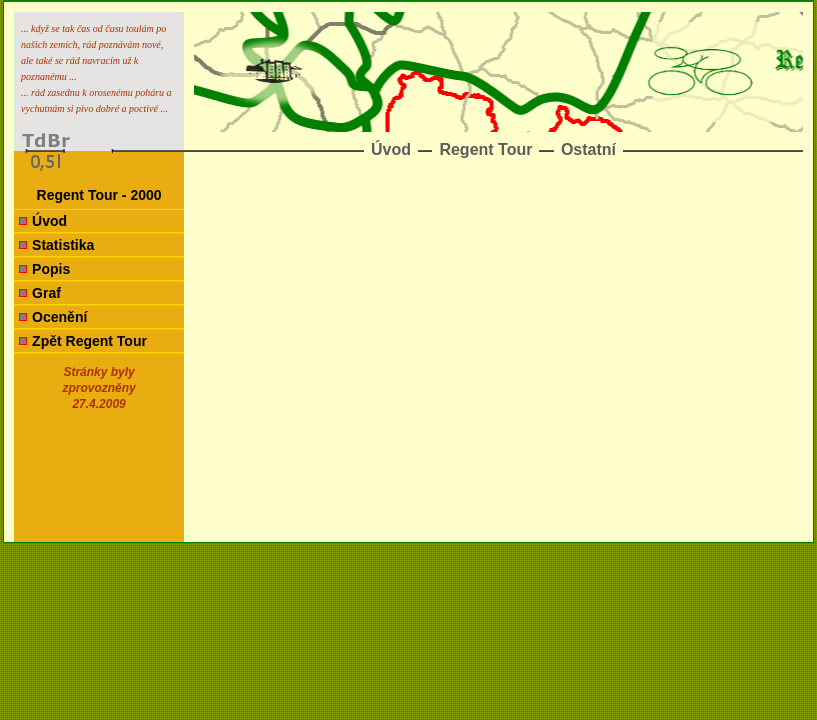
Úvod (391, 149)
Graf (46, 293)
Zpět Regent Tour (89, 341)
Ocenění (59, 317)
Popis (51, 269)
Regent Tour (485, 149)
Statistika (63, 245)
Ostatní (588, 149)
